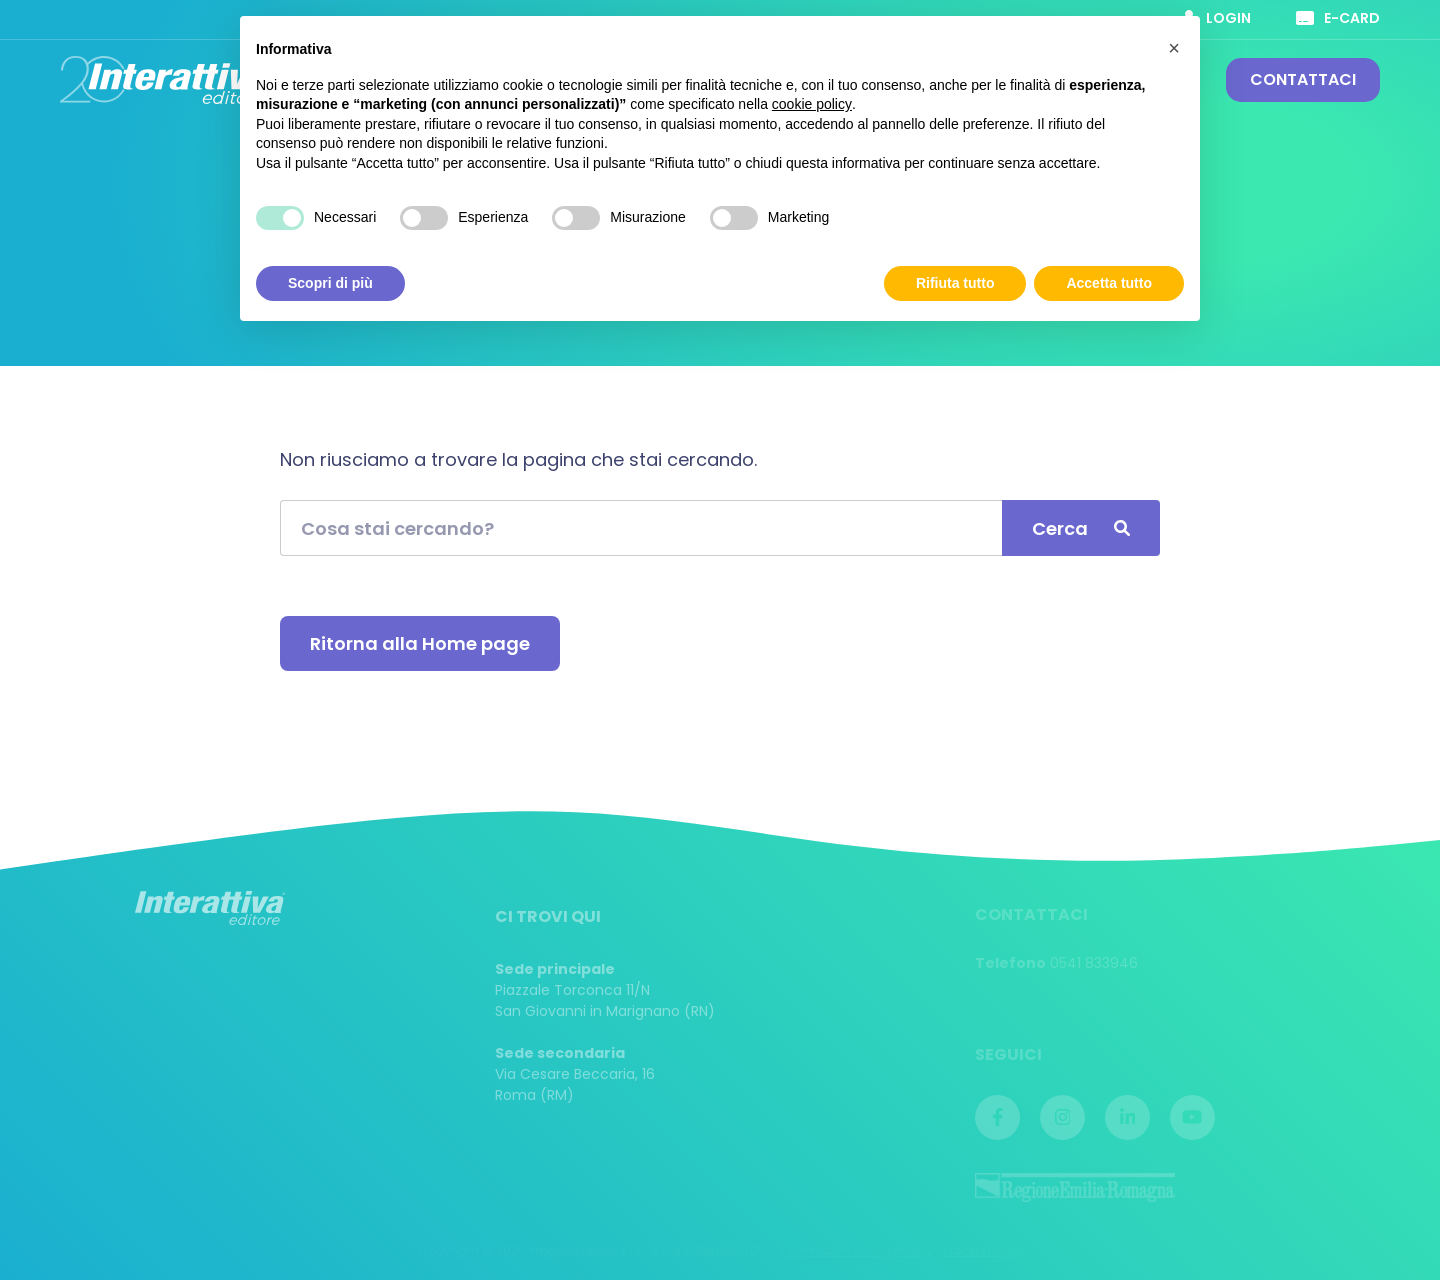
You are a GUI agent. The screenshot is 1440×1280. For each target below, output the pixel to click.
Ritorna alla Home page (420, 643)
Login (1216, 18)
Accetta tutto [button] (1109, 283)
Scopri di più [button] (330, 283)
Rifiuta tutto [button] (955, 283)
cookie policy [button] (812, 104)
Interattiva (165, 80)
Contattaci (1303, 79)
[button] (1174, 48)
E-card (1338, 18)
